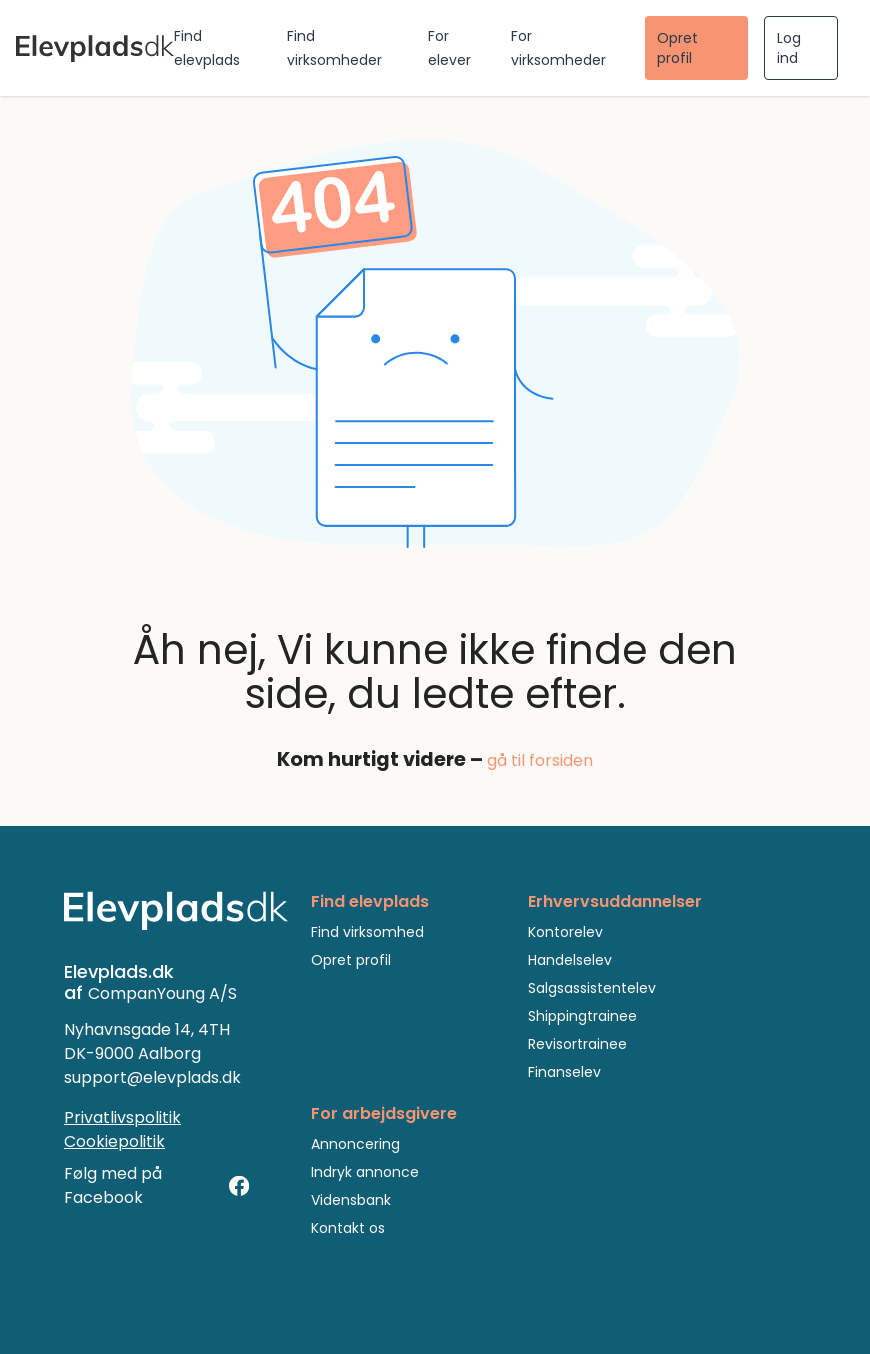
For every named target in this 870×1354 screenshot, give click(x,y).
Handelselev (570, 960)
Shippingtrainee (582, 1016)
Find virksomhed (367, 932)
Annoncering (355, 1144)
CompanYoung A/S (162, 993)
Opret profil (677, 48)
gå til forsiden (540, 760)
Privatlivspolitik (122, 1117)
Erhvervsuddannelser (615, 901)
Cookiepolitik (114, 1141)
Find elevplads (370, 901)
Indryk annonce (365, 1172)
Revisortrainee (577, 1044)
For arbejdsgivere (384, 1113)
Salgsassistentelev (592, 988)
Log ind (789, 48)
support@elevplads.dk (152, 1077)
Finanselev (564, 1072)
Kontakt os (348, 1228)
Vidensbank (351, 1200)
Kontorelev (565, 932)
